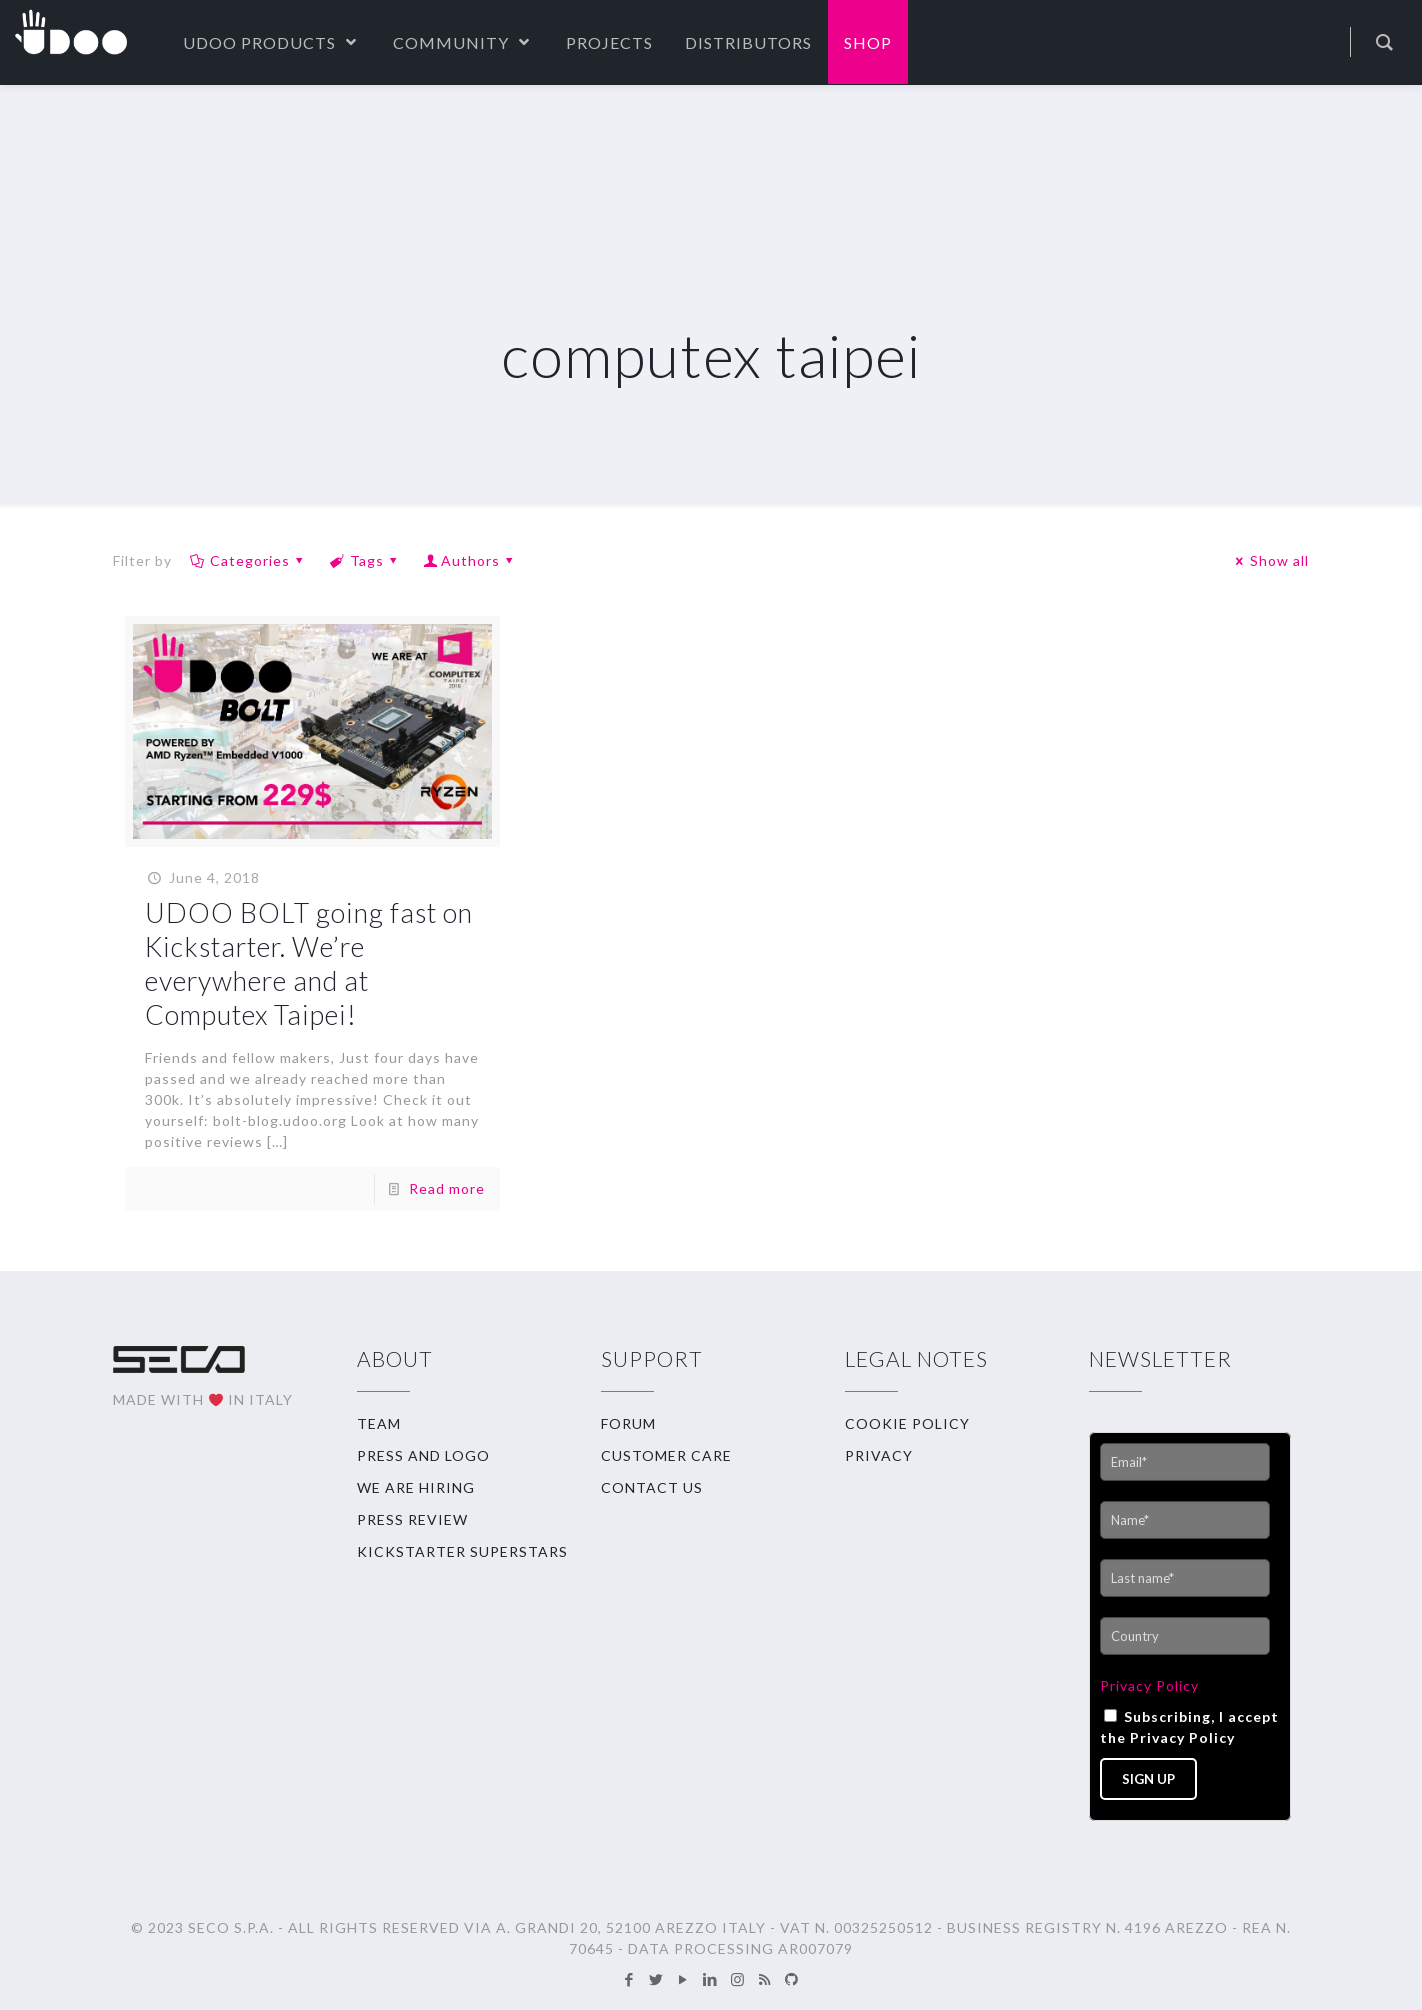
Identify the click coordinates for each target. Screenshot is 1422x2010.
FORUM (628, 1423)
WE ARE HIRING (416, 1487)
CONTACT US (652, 1487)
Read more (447, 1188)
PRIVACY (879, 1455)
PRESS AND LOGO (423, 1455)
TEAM (379, 1423)
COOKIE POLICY (907, 1423)
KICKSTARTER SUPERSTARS (462, 1551)
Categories (248, 560)
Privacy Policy (1149, 1685)
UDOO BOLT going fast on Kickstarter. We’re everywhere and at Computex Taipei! (309, 963)
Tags (365, 560)
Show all (1269, 560)
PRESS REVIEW (412, 1519)
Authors (471, 560)
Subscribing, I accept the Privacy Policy (1189, 1727)
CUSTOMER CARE (666, 1455)
